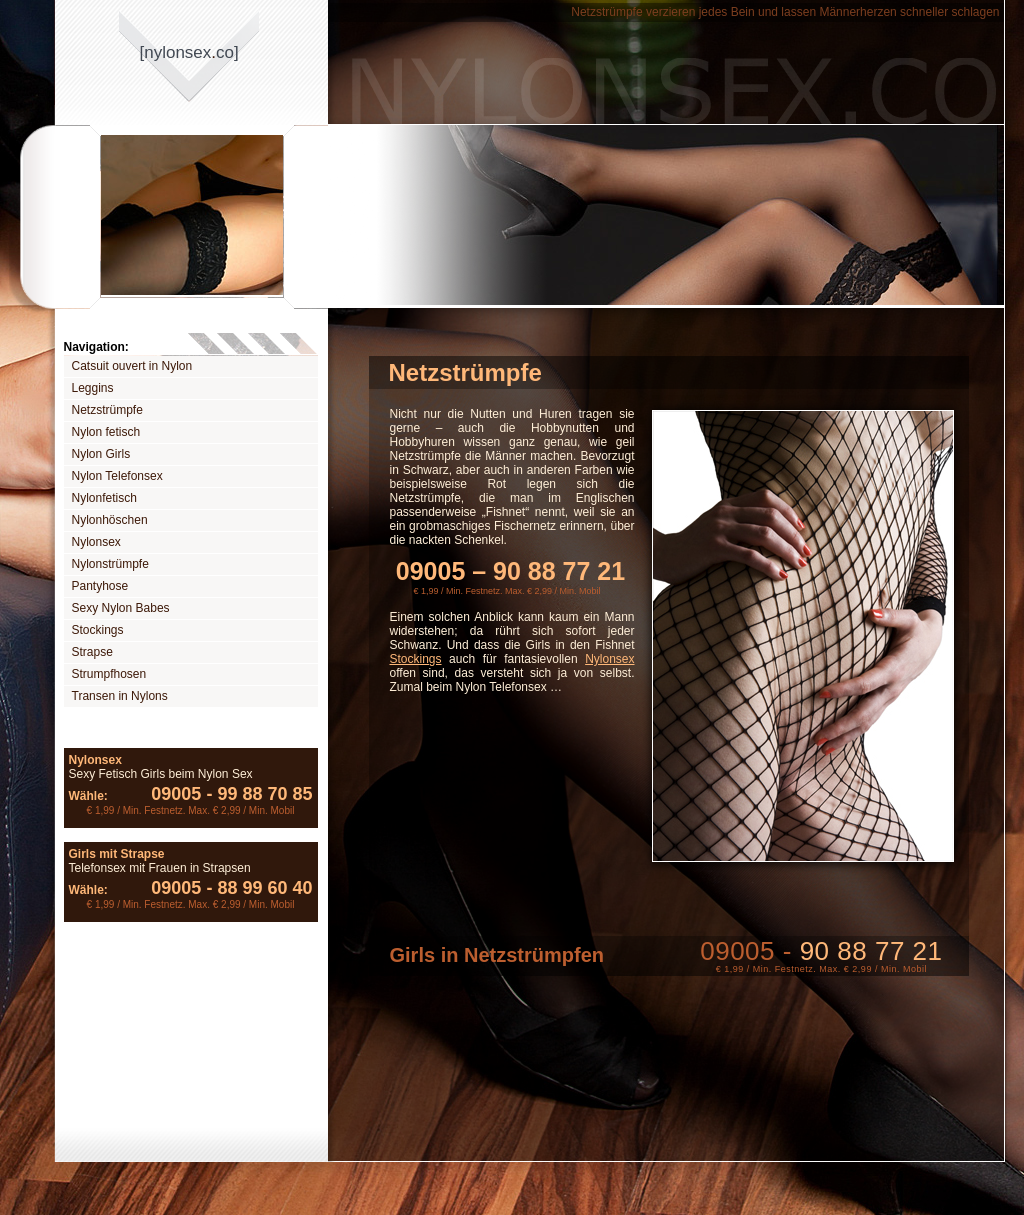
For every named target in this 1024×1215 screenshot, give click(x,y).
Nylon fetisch (106, 432)
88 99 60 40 (256, 888)
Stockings (98, 630)
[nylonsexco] (189, 52)
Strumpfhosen (109, 674)
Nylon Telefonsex (117, 476)
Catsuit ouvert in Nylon (132, 366)
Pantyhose (100, 586)
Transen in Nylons (120, 696)
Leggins (93, 388)
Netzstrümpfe (107, 410)
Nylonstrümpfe (110, 564)
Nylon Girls (101, 454)
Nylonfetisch (104, 498)
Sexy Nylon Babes (121, 608)
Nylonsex (96, 542)
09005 (176, 794)
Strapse (92, 652)
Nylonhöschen (110, 520)
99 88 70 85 (256, 794)
